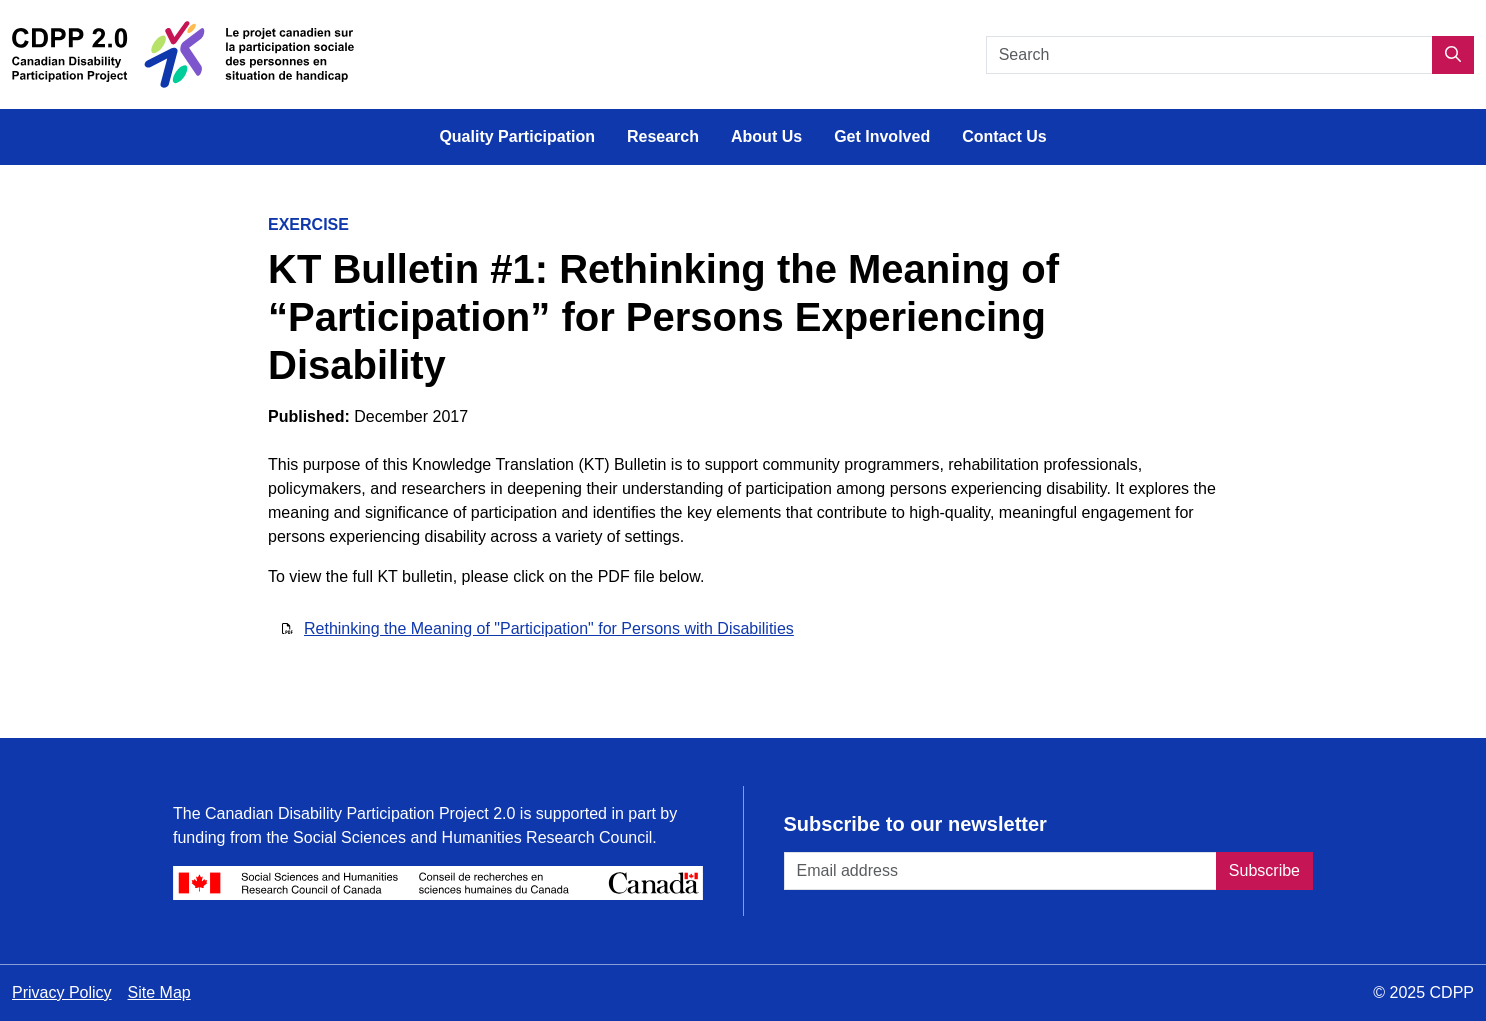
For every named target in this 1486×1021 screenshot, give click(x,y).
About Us (766, 136)
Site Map (159, 992)
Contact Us (1004, 136)
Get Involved (882, 136)
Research (663, 136)
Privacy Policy (62, 992)
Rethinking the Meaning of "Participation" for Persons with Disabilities (549, 628)
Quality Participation (517, 136)
